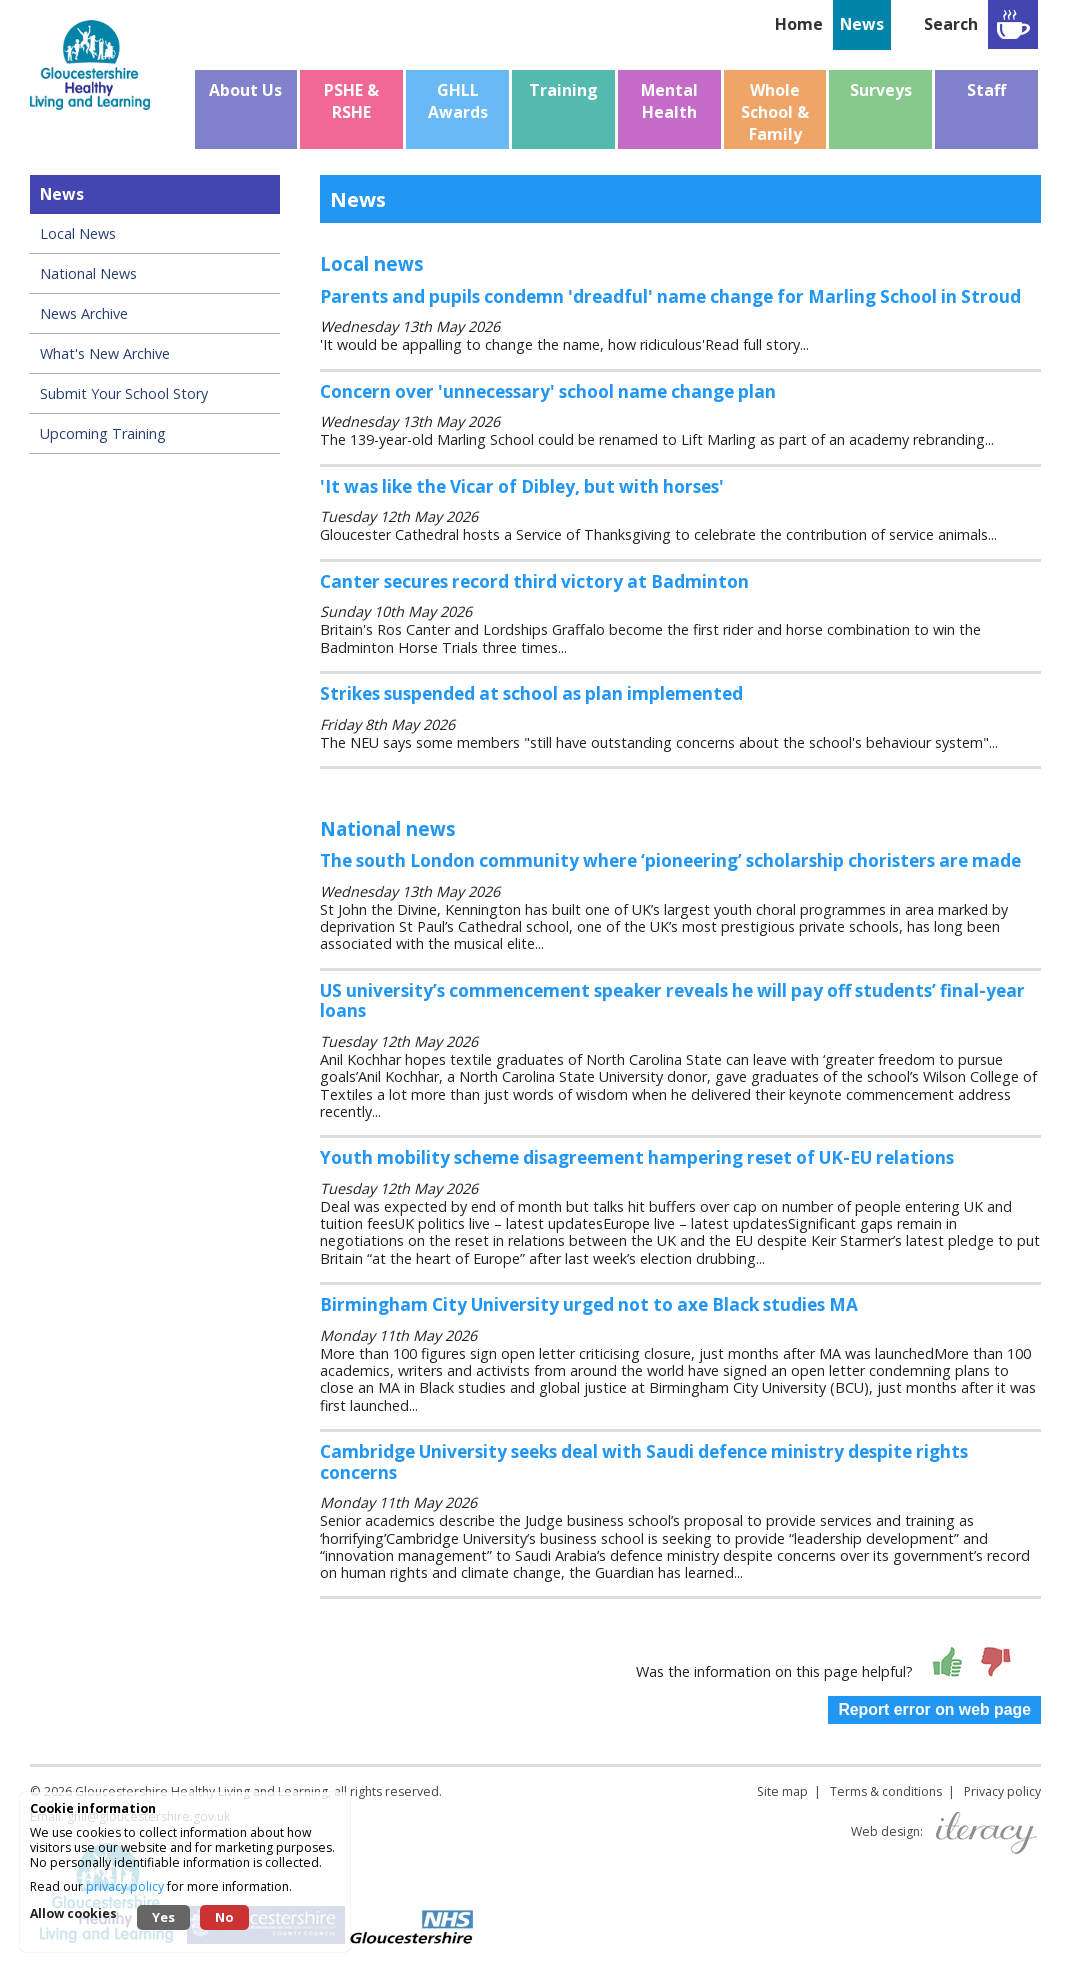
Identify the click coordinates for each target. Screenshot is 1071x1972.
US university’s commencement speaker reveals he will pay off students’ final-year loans (672, 1001)
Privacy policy (1002, 1791)
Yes (163, 1917)
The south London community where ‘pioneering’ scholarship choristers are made (670, 860)
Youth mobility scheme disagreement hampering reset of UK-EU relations (637, 1157)
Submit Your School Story (124, 393)
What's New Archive (105, 353)
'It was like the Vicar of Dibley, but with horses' (522, 486)
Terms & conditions (886, 1791)
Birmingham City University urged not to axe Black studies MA (589, 1304)
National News (88, 273)
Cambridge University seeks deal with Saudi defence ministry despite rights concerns (644, 1462)
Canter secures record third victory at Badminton (534, 581)
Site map (782, 1791)
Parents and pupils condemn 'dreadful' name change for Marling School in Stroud (670, 296)
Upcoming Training (103, 433)
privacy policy (125, 1886)
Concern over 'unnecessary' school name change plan (548, 391)
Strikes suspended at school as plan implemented (531, 693)
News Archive (84, 313)
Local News (78, 233)
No (224, 1917)
